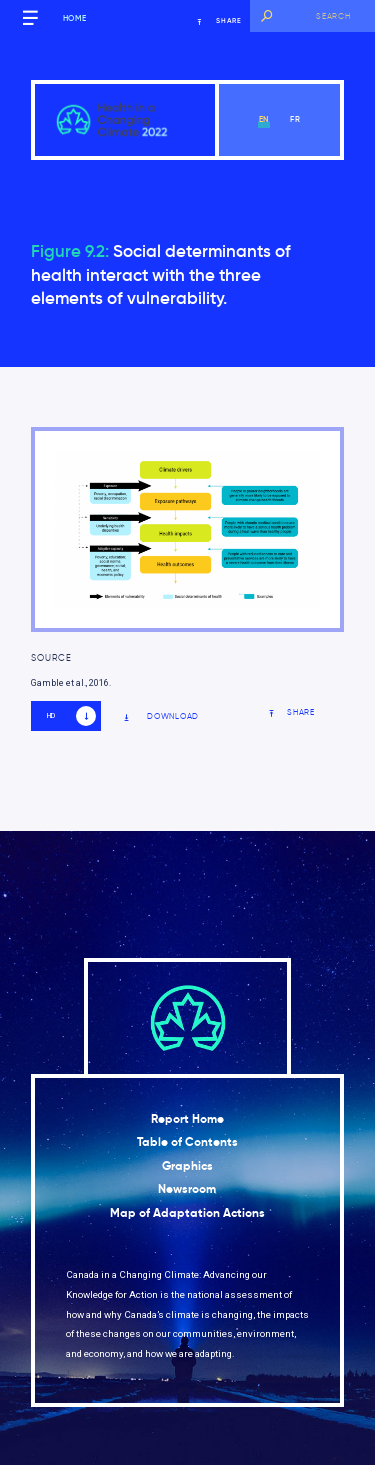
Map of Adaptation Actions (187, 1213)
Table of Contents (187, 1142)
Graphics (187, 1166)
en (264, 119)
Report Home (187, 1119)
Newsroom (187, 1189)
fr (295, 119)
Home (75, 18)
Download (161, 717)
